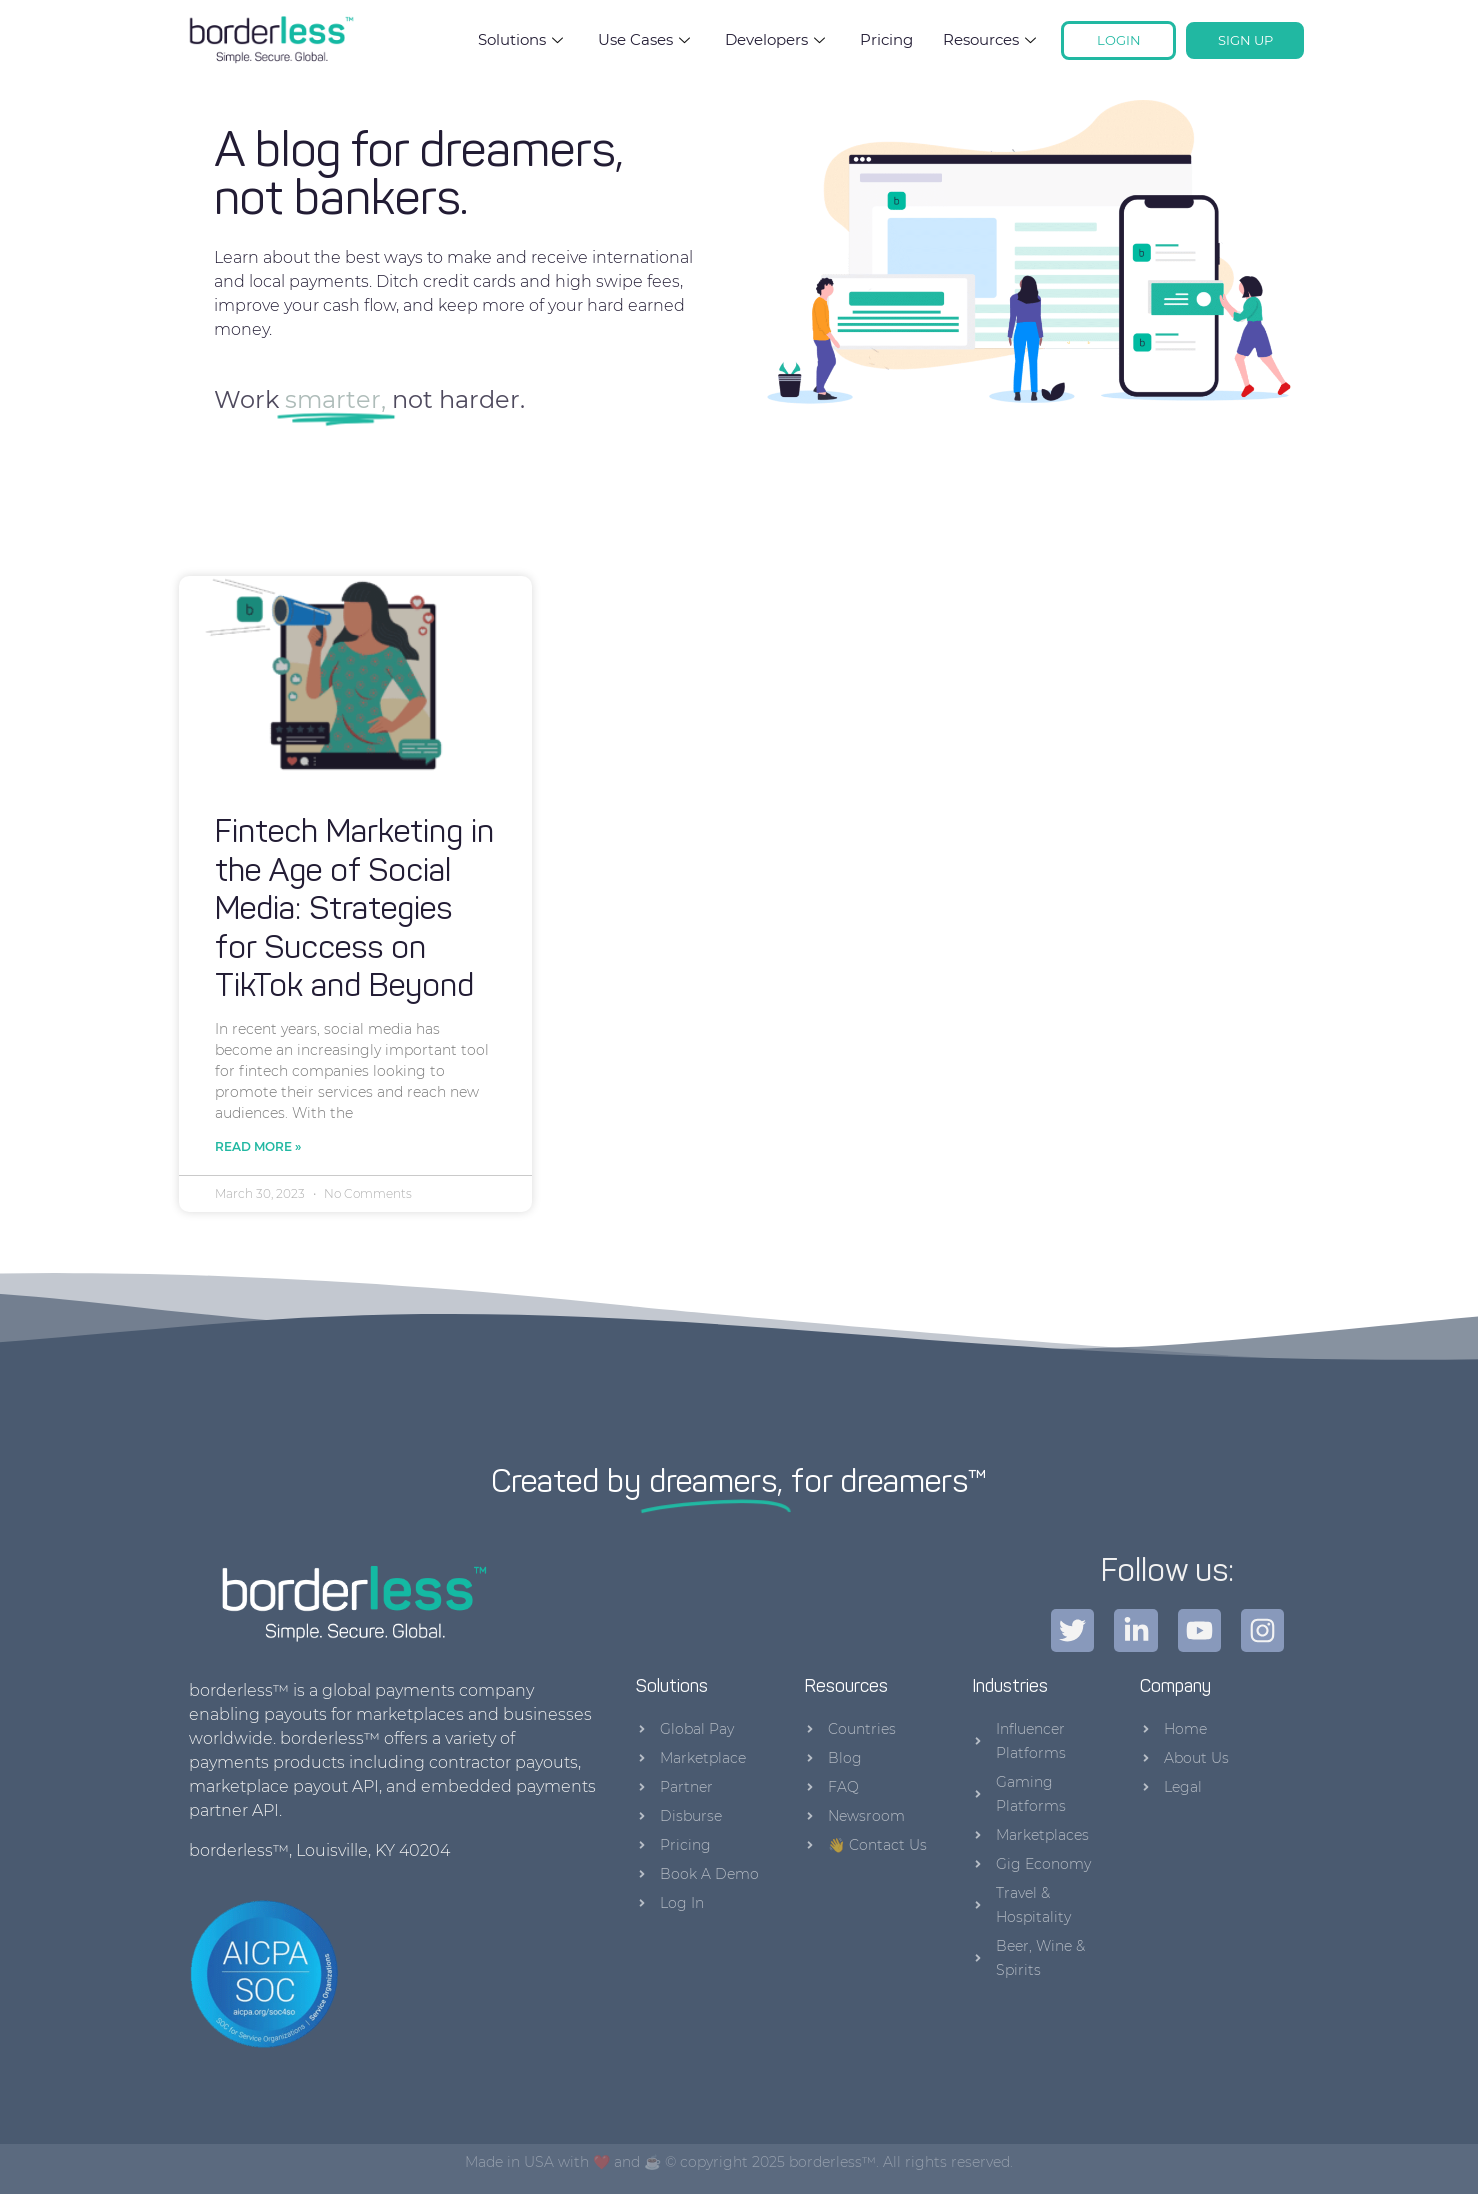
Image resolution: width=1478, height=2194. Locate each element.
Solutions (523, 39)
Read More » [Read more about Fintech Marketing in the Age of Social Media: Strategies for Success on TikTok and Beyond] (258, 1146)
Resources (992, 39)
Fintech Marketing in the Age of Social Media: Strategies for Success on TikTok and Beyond (354, 911)
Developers (777, 39)
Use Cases (646, 39)
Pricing (886, 39)
